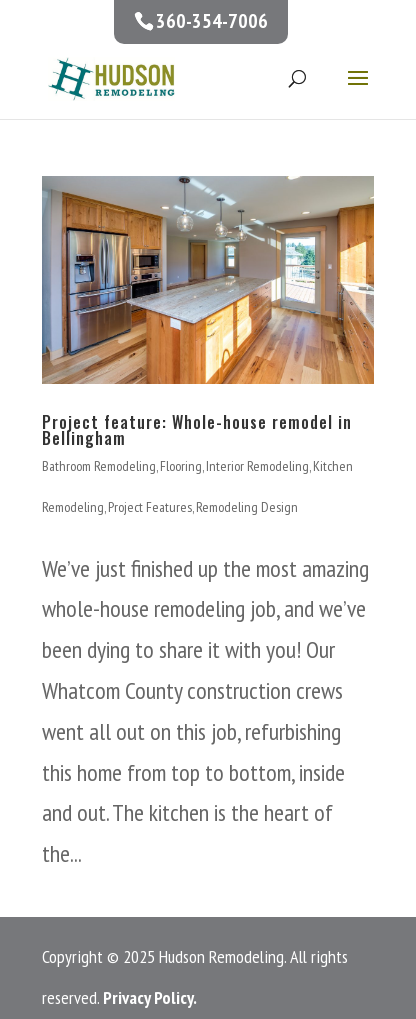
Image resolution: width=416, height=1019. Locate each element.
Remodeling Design (247, 507)
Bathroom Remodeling (99, 466)
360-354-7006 (212, 21)
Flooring (181, 466)
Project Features (150, 507)
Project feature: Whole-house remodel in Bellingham (197, 430)
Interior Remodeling (257, 466)
